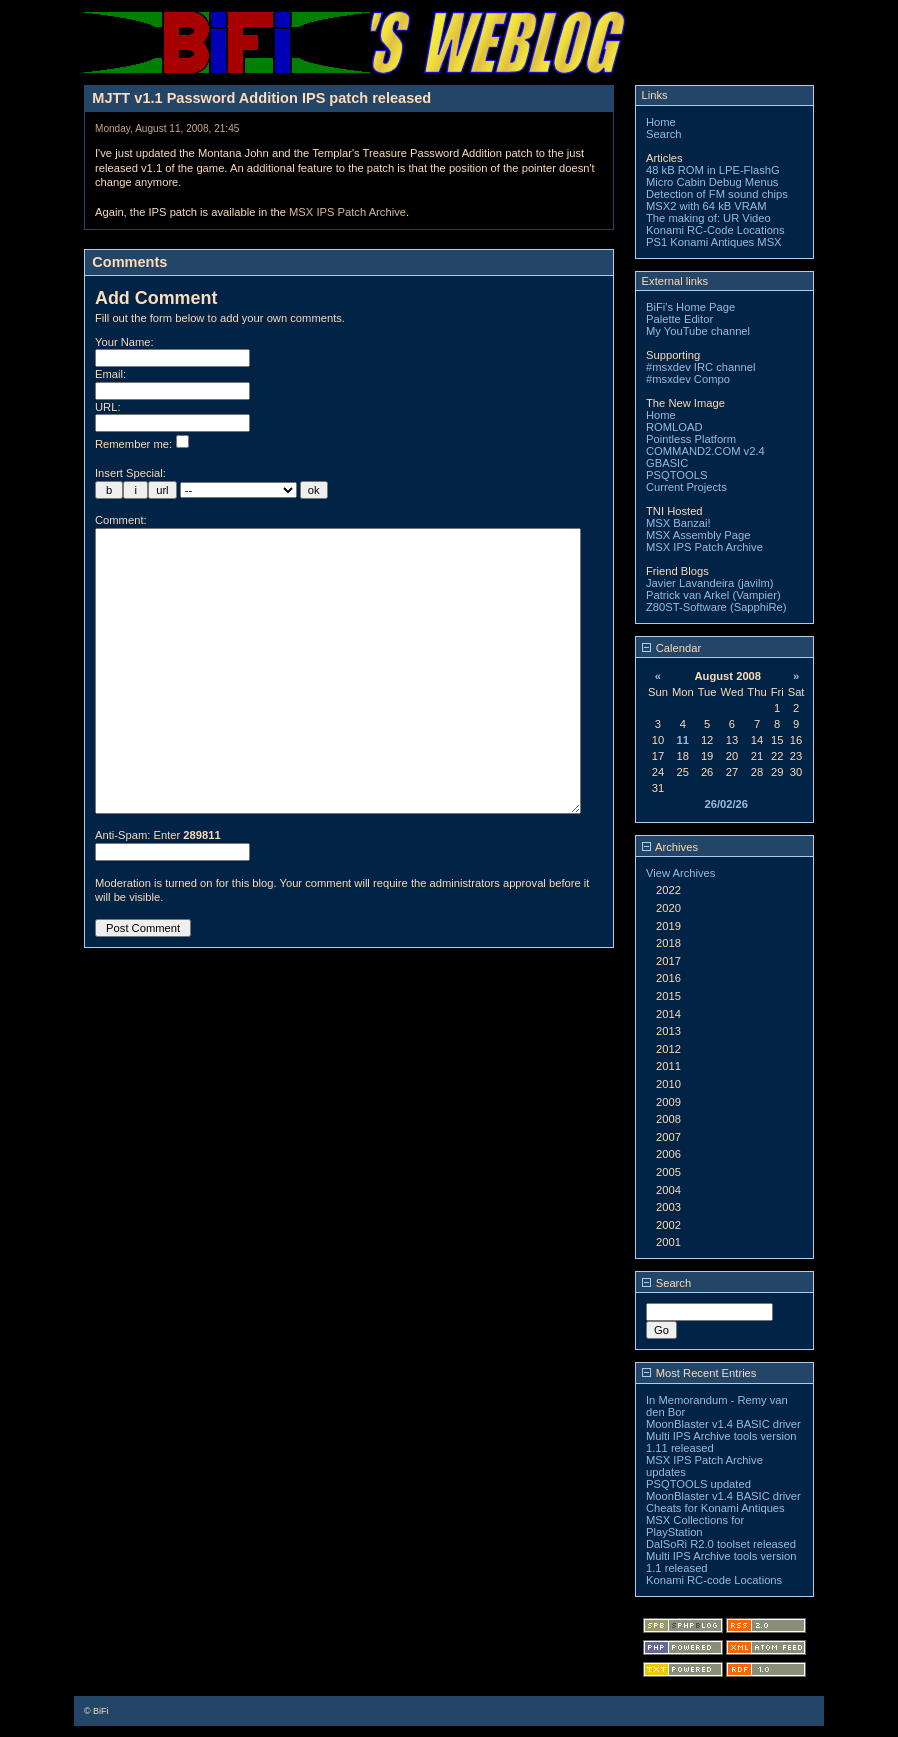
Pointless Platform (691, 439)
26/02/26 (726, 804)
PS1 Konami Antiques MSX (714, 242)
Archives (670, 847)
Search (663, 134)
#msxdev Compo (688, 379)
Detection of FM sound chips (717, 194)
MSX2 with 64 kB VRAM (706, 206)
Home (661, 122)
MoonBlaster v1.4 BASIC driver (723, 1424)
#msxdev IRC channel (700, 367)
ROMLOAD (674, 427)
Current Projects (686, 487)
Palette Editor (679, 319)
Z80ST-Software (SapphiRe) (716, 607)
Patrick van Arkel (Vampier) (713, 595)
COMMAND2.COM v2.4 (705, 451)
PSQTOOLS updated (698, 1484)
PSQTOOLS (676, 475)
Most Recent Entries (699, 1373)
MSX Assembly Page (698, 535)
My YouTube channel (698, 331)
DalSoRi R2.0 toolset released (721, 1544)
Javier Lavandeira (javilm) (709, 583)
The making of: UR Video (708, 218)
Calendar (672, 648)
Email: (110, 374)
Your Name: (124, 342)
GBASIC (667, 463)
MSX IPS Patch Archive (347, 212)
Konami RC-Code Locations (715, 230)
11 (683, 740)
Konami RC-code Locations (714, 1580)
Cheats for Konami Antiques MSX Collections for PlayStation (715, 1520)
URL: (108, 407)
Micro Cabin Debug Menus (712, 182)
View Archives (680, 873)
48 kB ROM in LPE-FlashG (713, 170)
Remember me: (142, 444)
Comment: (121, 520)
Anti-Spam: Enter (158, 895)
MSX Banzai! (678, 523)
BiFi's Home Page (690, 307)
